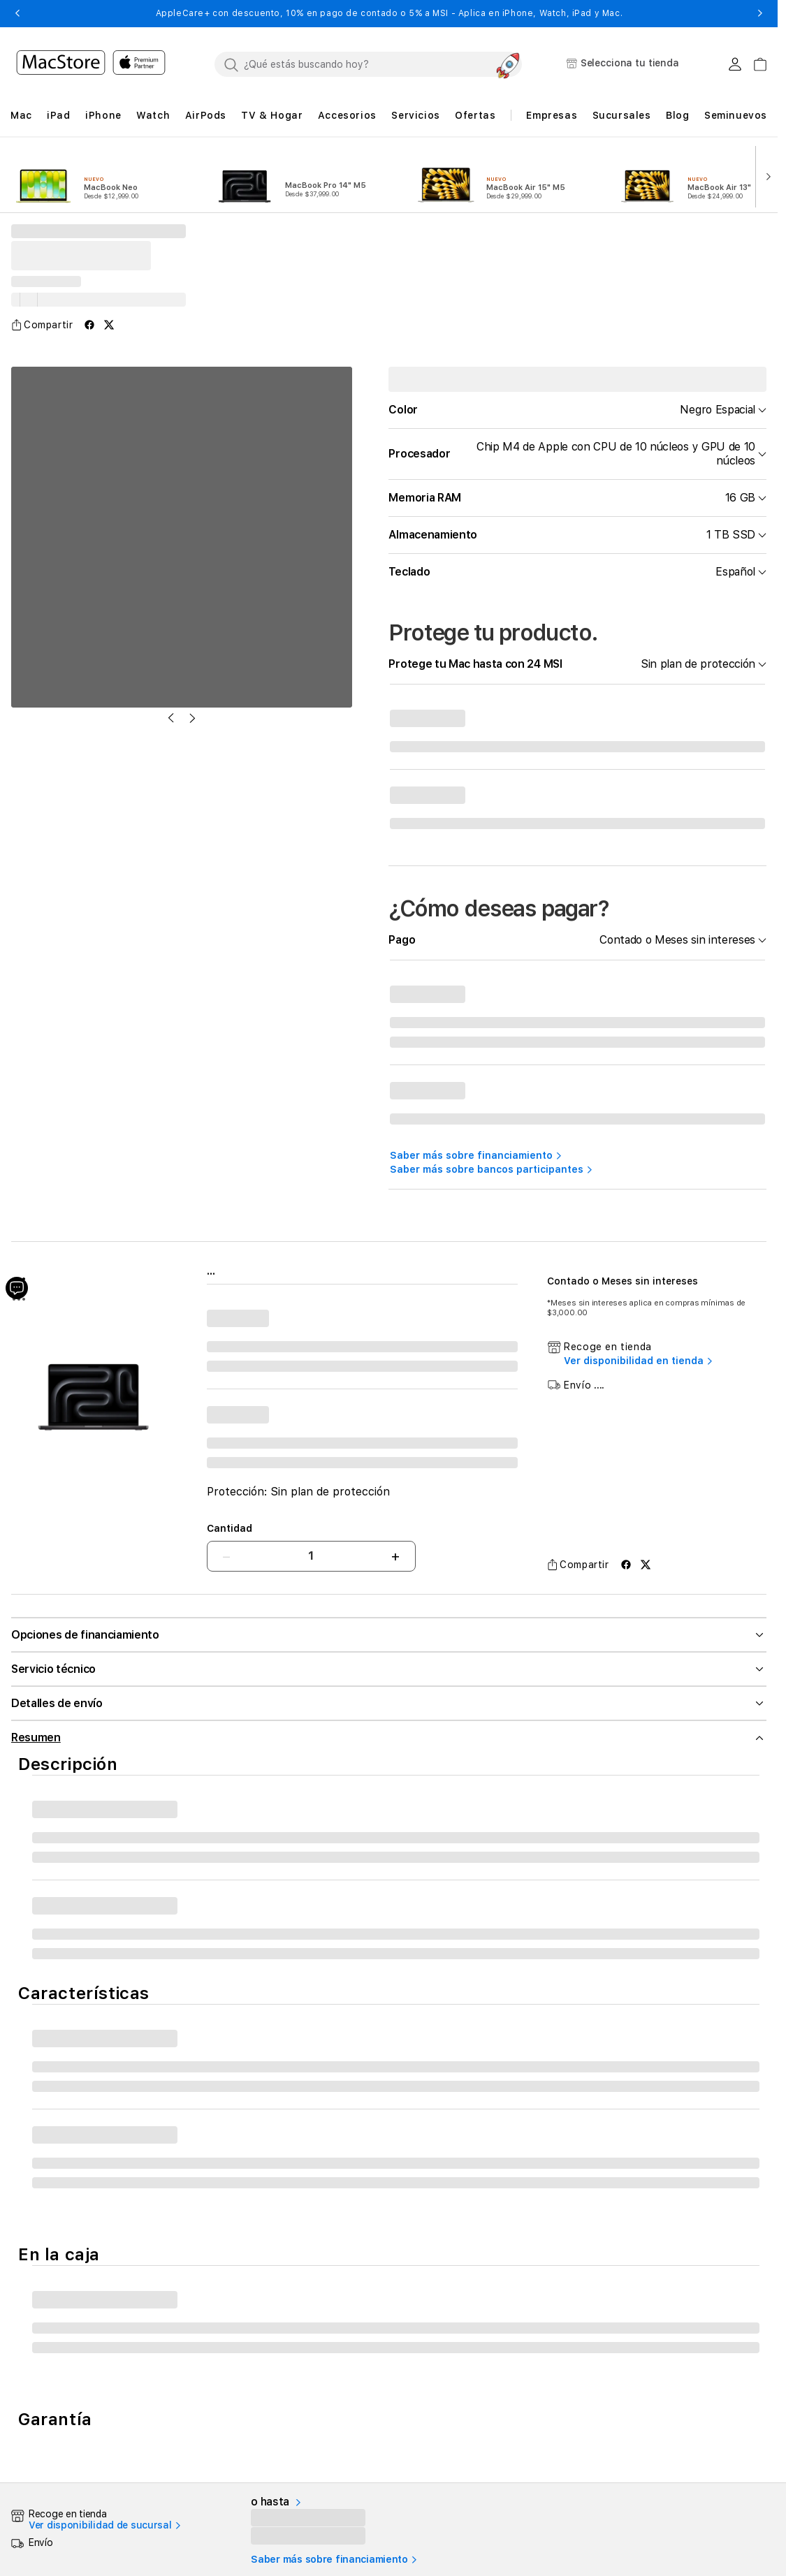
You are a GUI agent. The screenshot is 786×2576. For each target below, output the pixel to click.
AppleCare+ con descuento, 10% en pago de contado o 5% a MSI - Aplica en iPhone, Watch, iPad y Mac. (389, 13)
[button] (17, 13)
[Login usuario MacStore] (735, 64)
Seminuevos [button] (735, 115)
